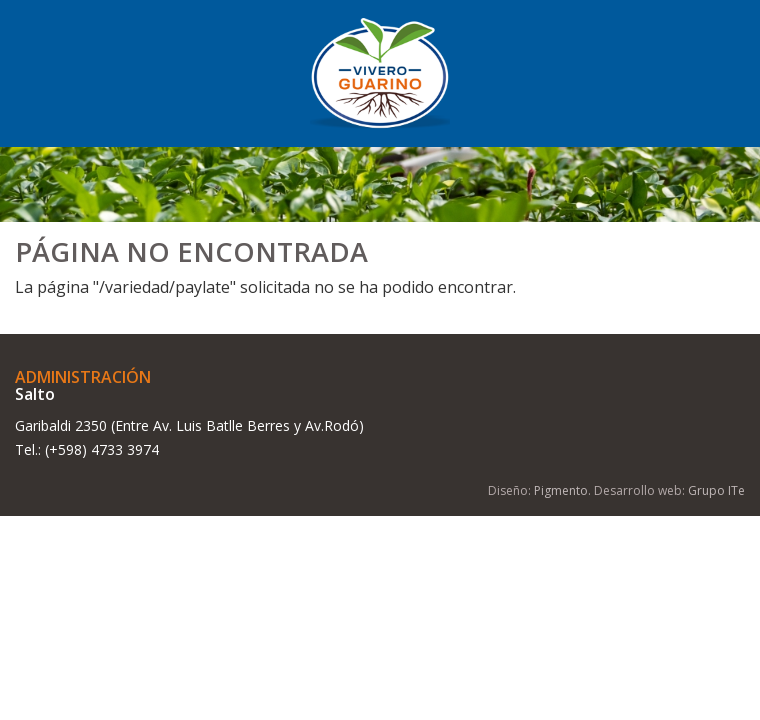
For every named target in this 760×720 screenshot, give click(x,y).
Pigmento (561, 490)
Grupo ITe (716, 490)
